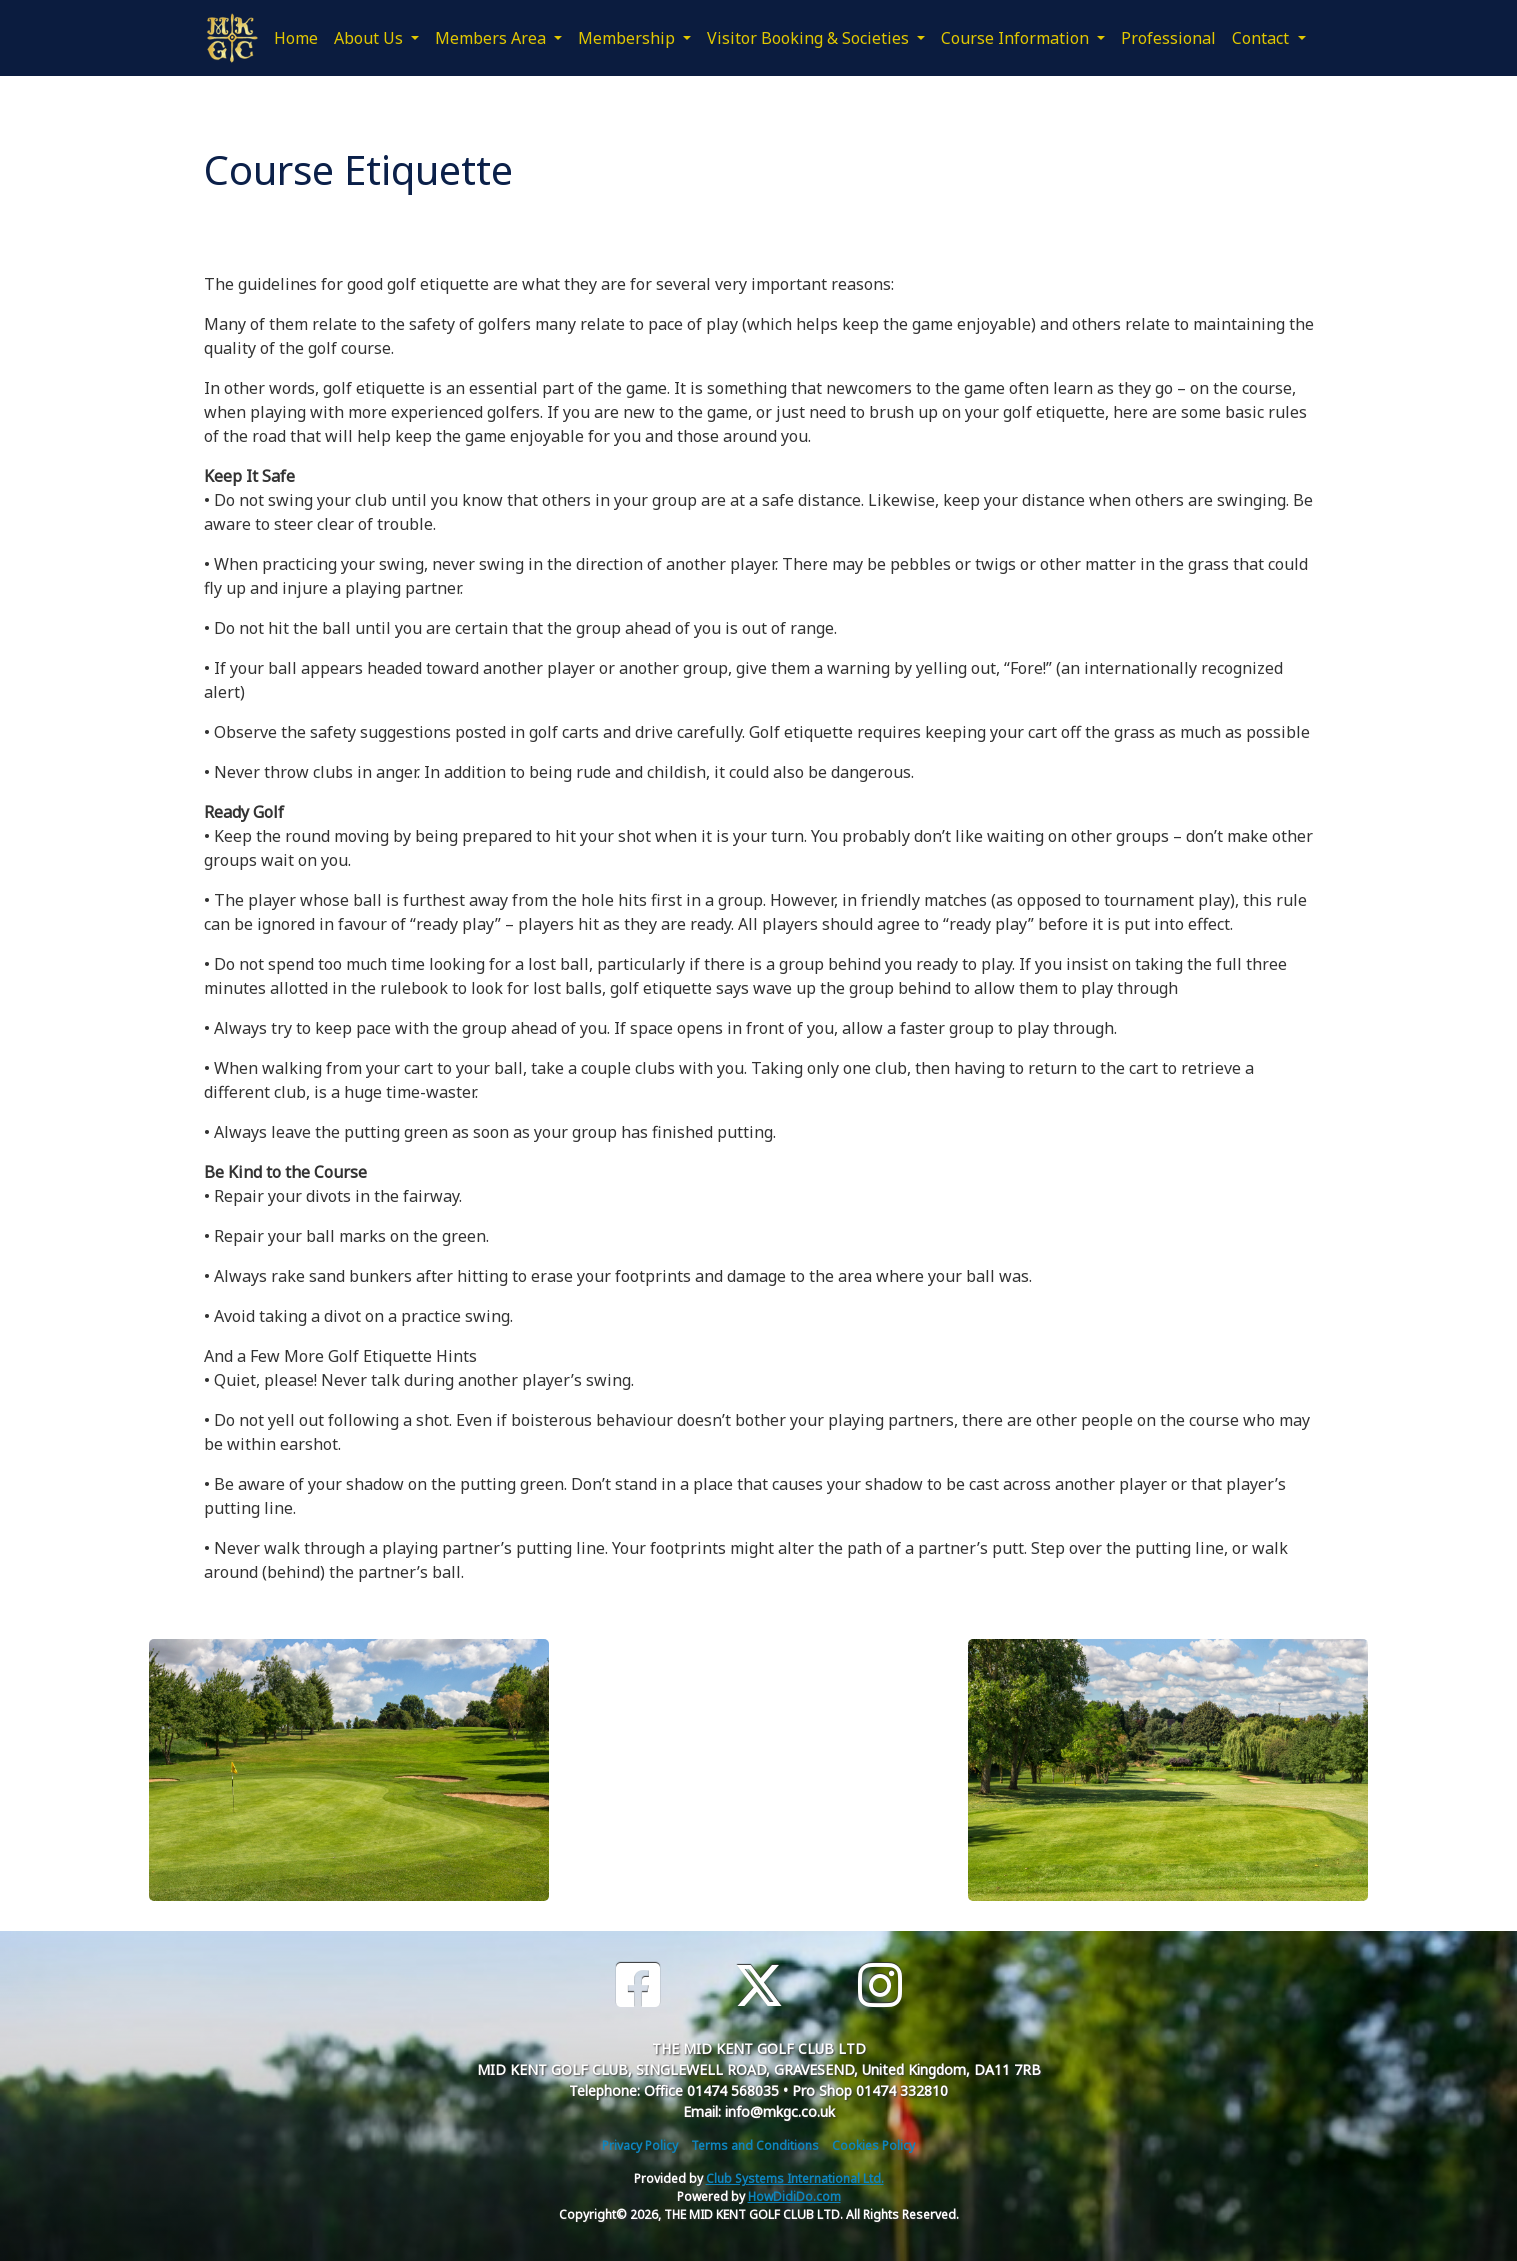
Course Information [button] (1017, 38)
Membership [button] (628, 38)
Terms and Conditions (755, 2145)
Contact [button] (1262, 38)
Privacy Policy (640, 2145)
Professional (1168, 38)
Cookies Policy (873, 2145)
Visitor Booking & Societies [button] (810, 38)
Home (296, 38)
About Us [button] (370, 38)
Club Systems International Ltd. (795, 2178)
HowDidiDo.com (794, 2196)
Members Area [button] (492, 38)
